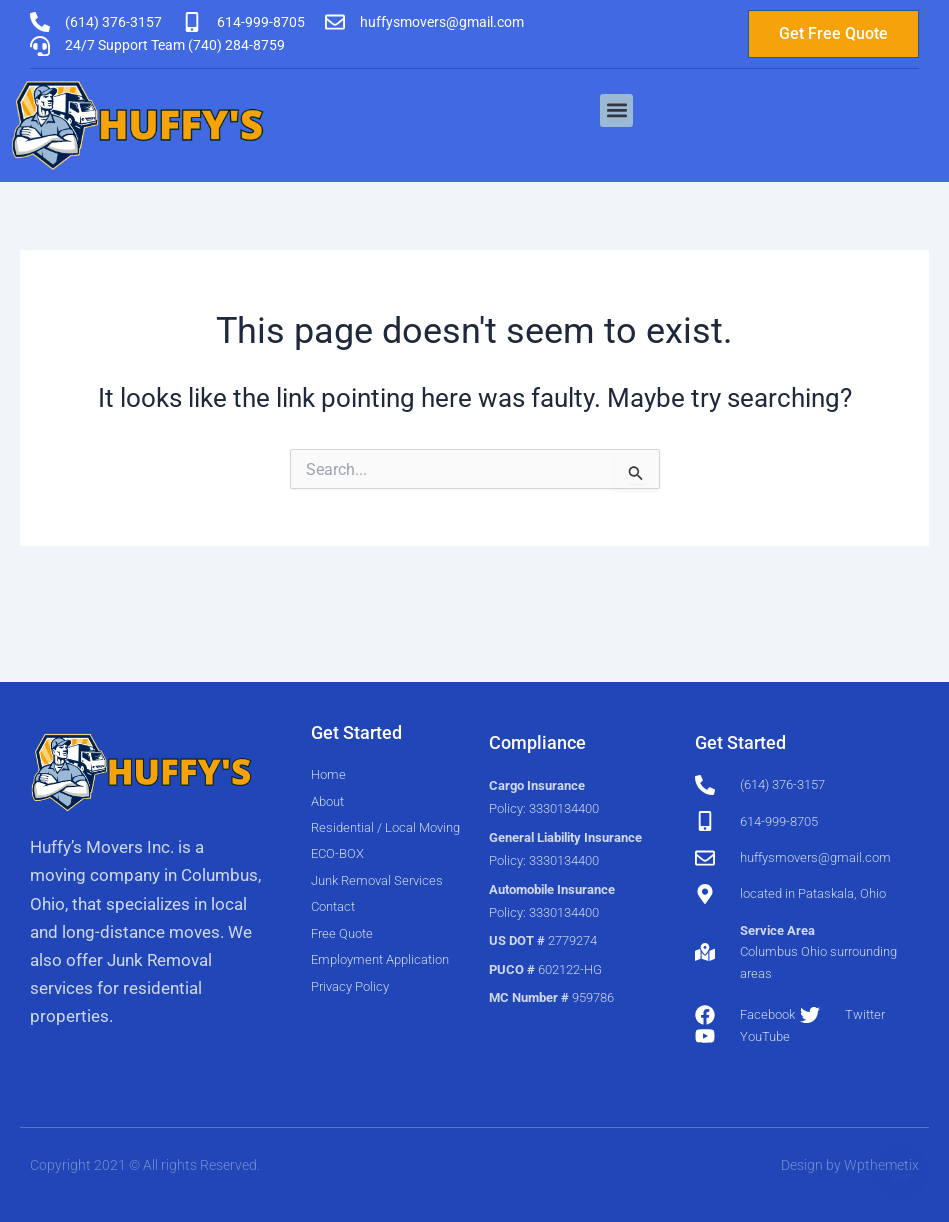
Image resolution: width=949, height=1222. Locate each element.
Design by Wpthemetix (850, 1165)
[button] (616, 110)
